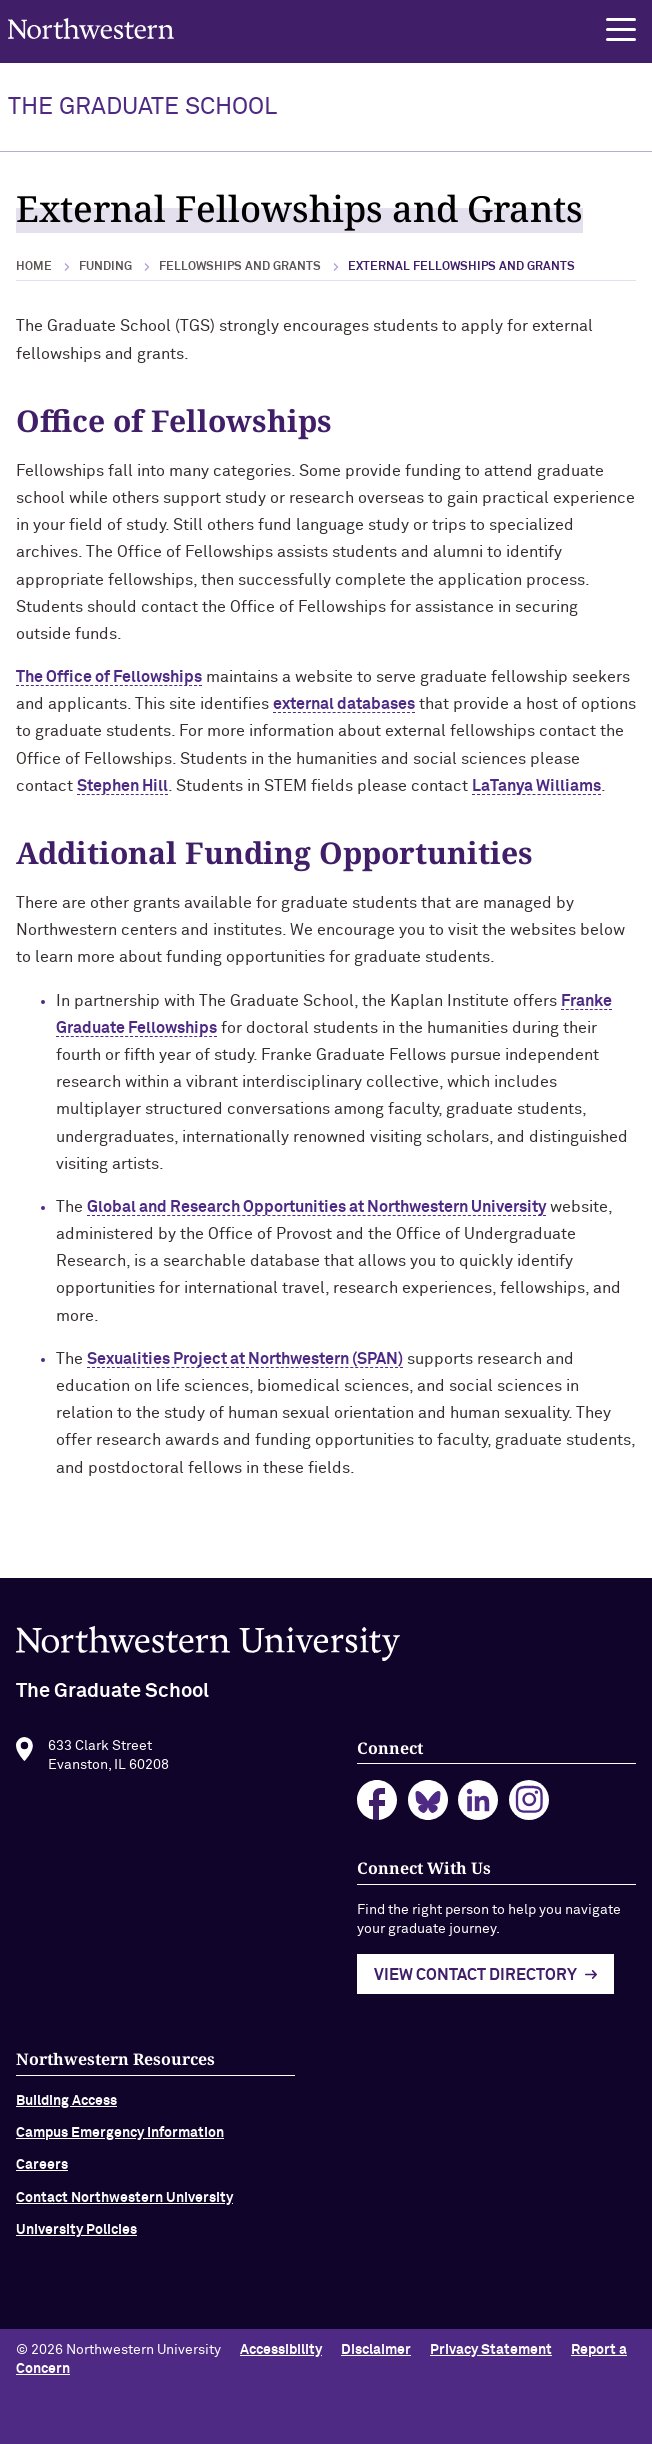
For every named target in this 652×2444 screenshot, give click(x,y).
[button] (621, 30)
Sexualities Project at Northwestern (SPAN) (245, 1359)
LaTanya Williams (536, 786)
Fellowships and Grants (240, 267)
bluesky (428, 1805)
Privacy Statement (491, 2350)
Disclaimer (376, 2350)
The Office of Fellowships (109, 677)
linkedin (478, 1805)
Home (34, 267)
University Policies (76, 2235)
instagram (529, 1805)
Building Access (66, 2105)
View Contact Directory (475, 1980)
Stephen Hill (122, 786)
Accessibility (281, 2350)
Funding (105, 267)
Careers (42, 2170)
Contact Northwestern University (124, 2202)
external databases (344, 704)
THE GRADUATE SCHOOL (142, 107)
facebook (377, 1805)
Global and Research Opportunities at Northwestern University (316, 1207)
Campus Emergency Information (120, 2137)
